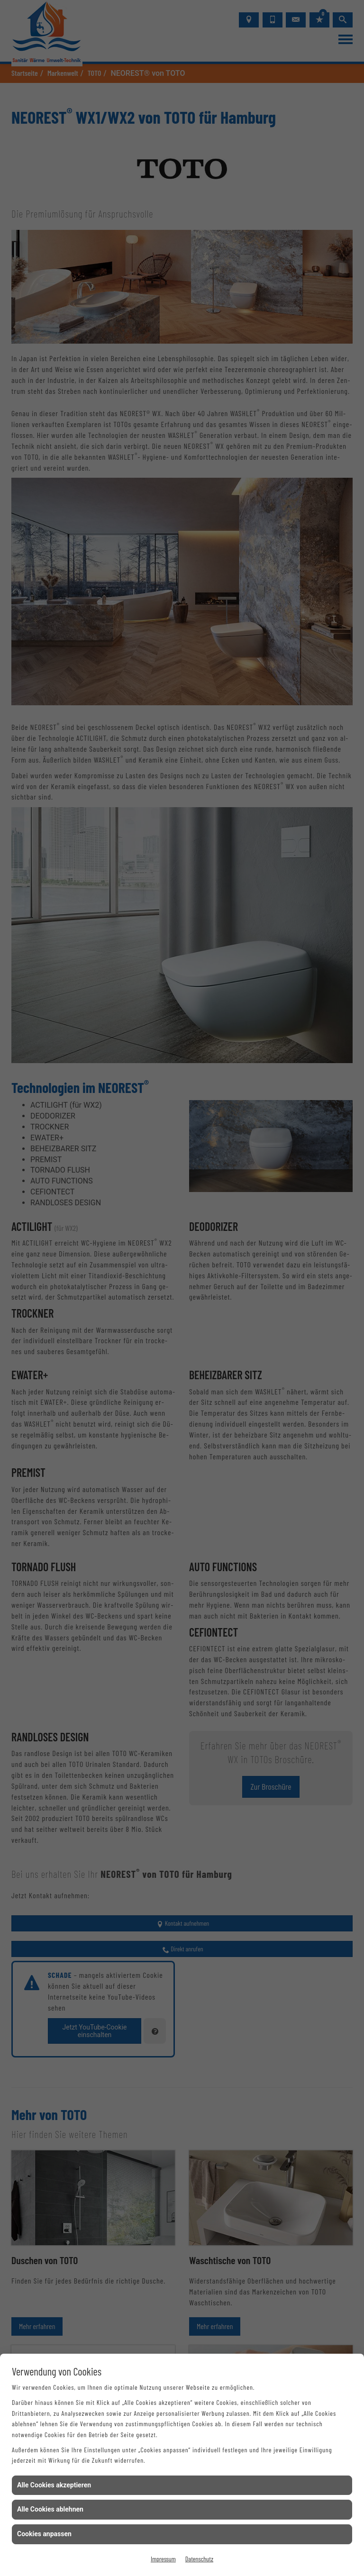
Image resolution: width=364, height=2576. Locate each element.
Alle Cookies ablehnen (50, 2509)
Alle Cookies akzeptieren (54, 2485)
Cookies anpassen (44, 2534)
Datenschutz (199, 2559)
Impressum (163, 2559)
